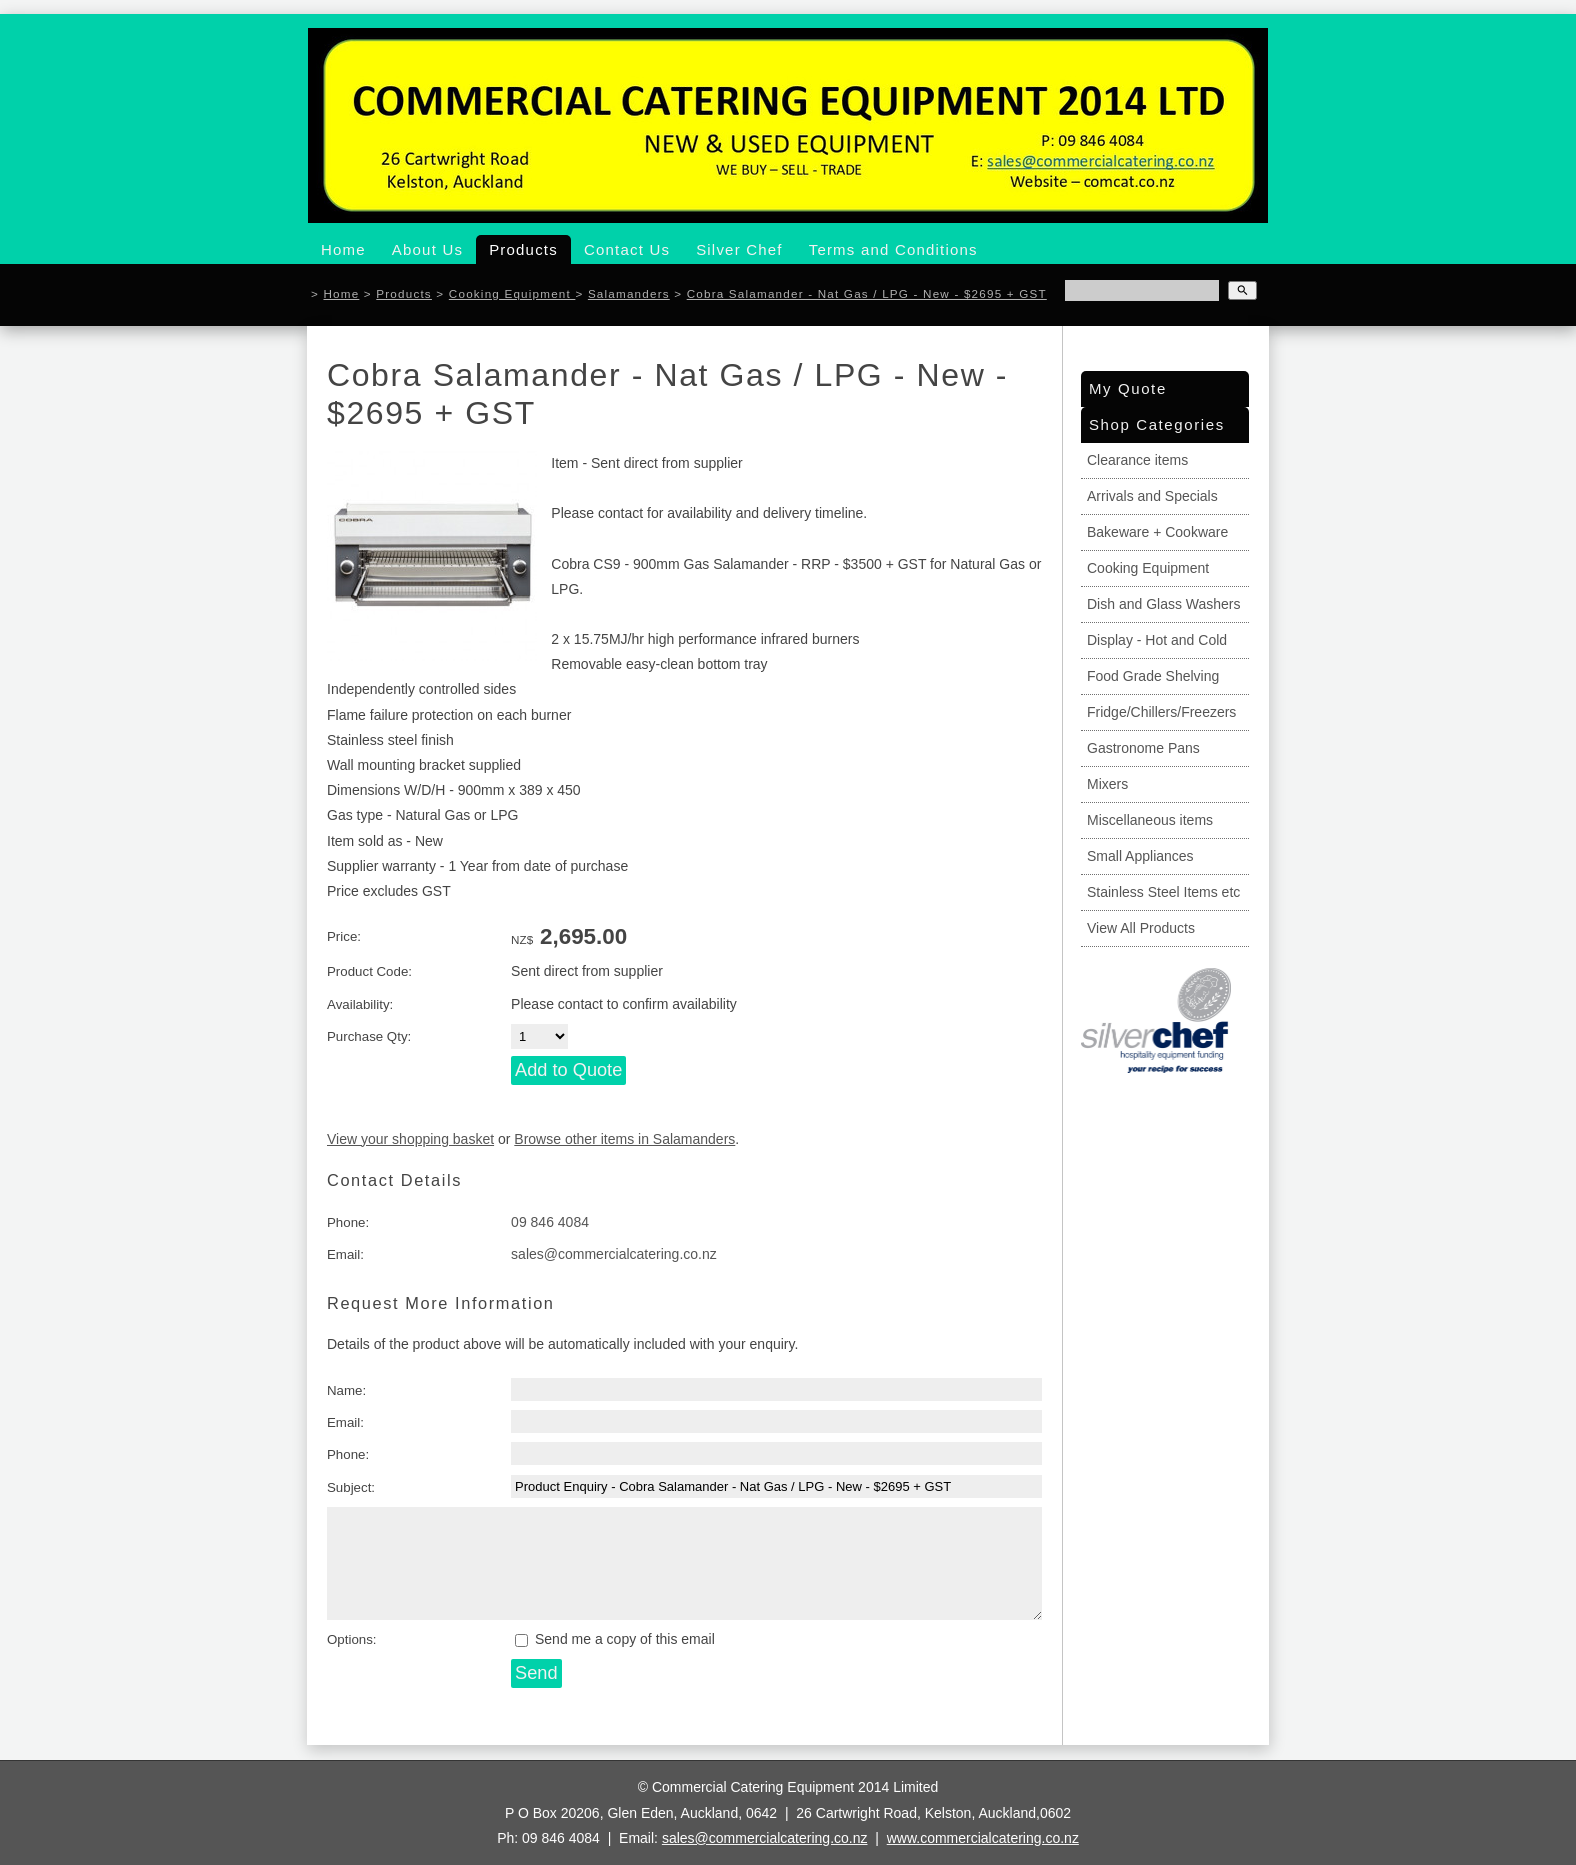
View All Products (1141, 928)
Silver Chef (739, 249)
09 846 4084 (550, 1222)
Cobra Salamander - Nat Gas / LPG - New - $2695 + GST (867, 293)
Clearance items (1137, 460)
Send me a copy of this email (615, 1639)
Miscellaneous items (1150, 820)
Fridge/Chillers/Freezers (1161, 712)
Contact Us (627, 249)
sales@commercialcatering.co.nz (614, 1254)
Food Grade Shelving (1153, 676)
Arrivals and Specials (1152, 496)
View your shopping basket (410, 1139)
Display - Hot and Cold (1157, 640)
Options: (352, 1639)
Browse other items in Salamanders (624, 1139)
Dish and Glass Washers (1164, 604)
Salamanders (629, 293)
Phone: (348, 1222)
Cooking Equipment (512, 293)
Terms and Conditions (893, 249)
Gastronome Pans (1143, 748)
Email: (345, 1254)
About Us (427, 249)
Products (523, 249)
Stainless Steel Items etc (1163, 892)
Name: (346, 1390)
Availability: (360, 1004)
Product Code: (369, 971)
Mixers (1107, 784)
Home (343, 249)
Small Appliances (1140, 856)
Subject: (351, 1487)
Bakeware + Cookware (1157, 532)
